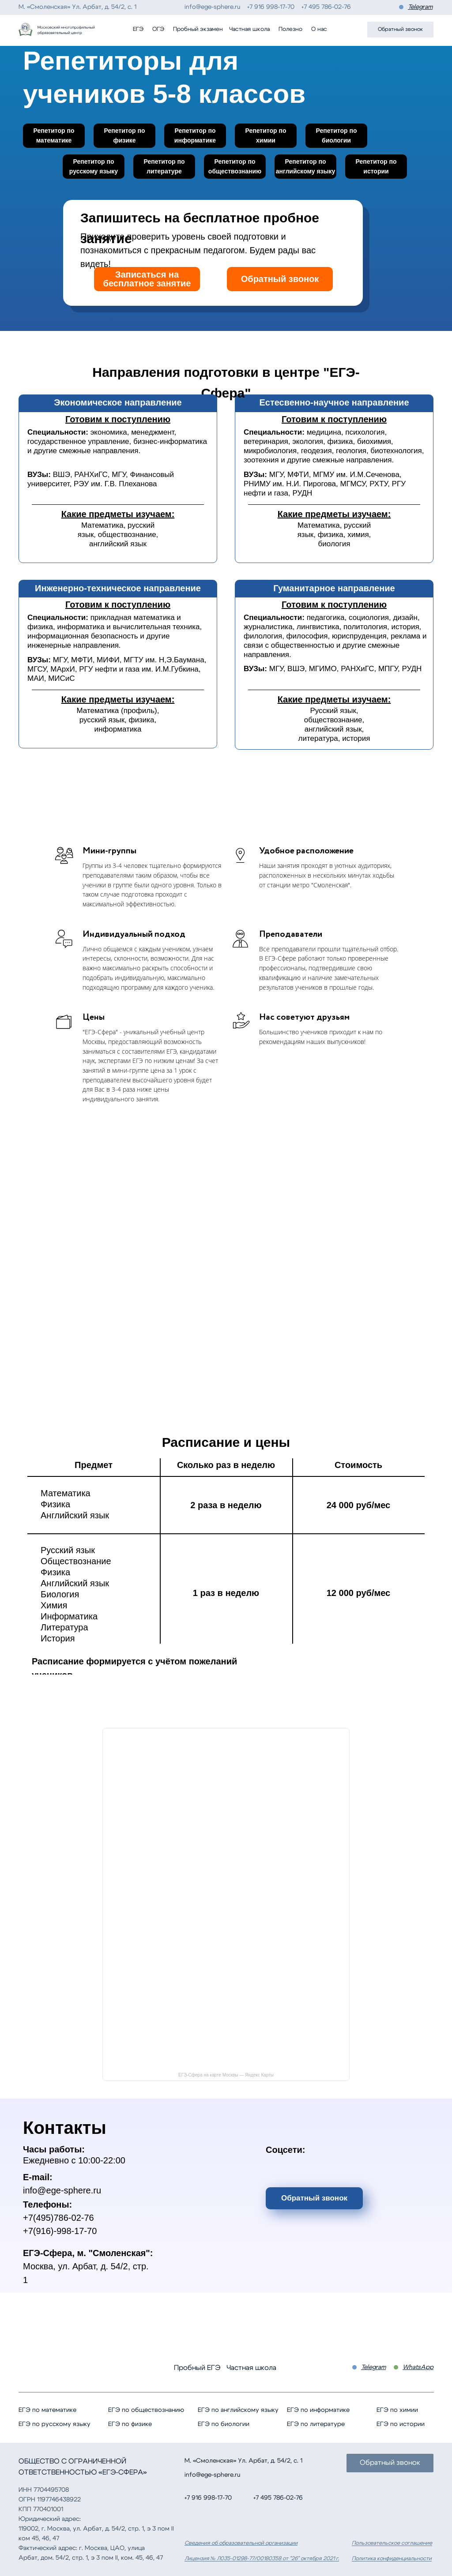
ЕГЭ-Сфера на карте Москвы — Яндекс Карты (226, 2075)
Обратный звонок (280, 279)
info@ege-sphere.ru (212, 7)
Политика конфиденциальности (392, 2558)
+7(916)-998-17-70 (60, 2231)
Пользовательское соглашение (392, 2543)
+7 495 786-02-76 (326, 7)
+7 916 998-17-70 (270, 7)
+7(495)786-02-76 (58, 2218)
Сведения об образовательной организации (241, 2543)
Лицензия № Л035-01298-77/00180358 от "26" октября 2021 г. (262, 2558)
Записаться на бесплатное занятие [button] (147, 279)
